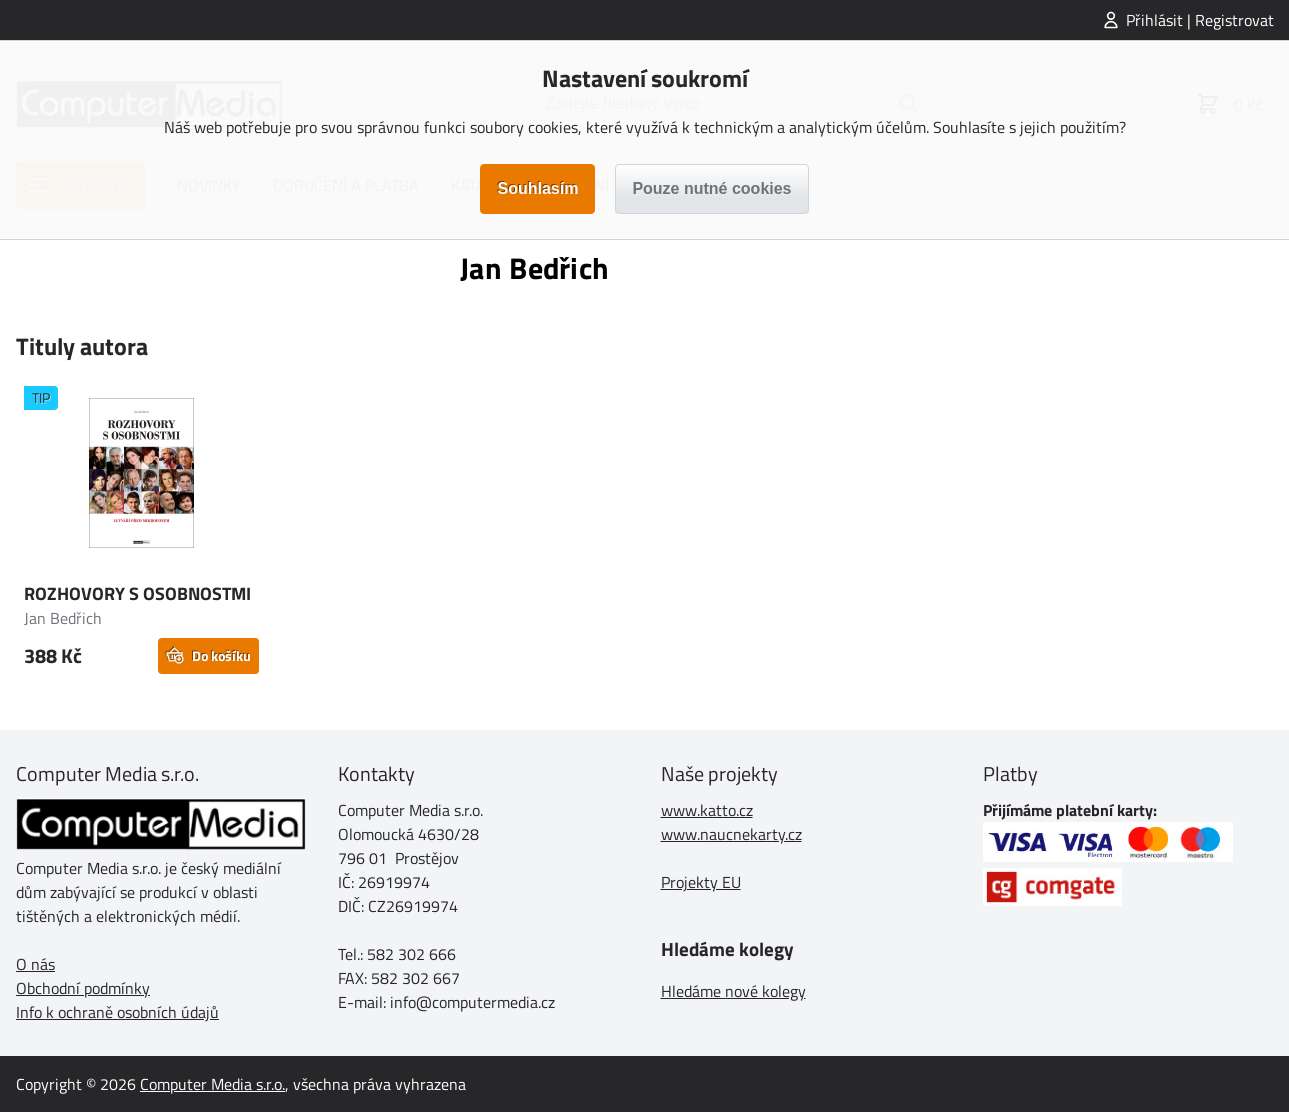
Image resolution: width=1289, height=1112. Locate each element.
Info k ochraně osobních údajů (117, 1012)
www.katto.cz (707, 810)
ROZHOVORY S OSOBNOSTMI (137, 593)
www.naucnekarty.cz (731, 834)
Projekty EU (701, 882)
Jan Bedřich (63, 618)
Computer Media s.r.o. (212, 1084)
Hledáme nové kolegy (733, 991)
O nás (35, 964)
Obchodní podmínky (83, 988)
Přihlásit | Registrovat (1200, 20)
